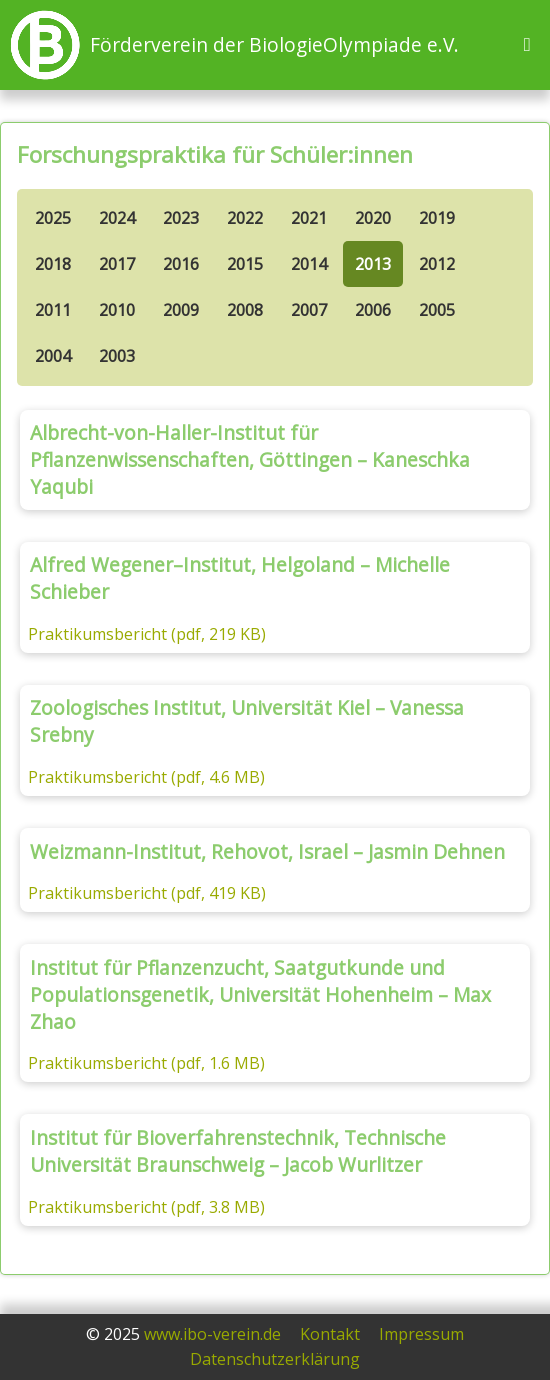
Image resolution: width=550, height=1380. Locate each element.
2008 (245, 310)
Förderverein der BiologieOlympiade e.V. (274, 44)
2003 (117, 356)
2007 (309, 310)
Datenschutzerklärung (275, 1359)
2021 (309, 218)
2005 (437, 310)
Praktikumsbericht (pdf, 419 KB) (147, 893)
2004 (53, 356)
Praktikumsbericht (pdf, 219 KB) (147, 634)
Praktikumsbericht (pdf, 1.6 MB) (146, 1063)
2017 (117, 264)
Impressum (421, 1334)
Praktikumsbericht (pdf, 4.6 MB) (146, 777)
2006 (373, 310)
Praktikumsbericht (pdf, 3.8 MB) (146, 1207)
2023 (181, 218)
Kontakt (330, 1334)
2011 (53, 310)
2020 (373, 218)
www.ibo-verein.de (212, 1334)
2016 (181, 264)
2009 (181, 310)
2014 (309, 264)
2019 (437, 218)
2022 (245, 218)
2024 (117, 218)
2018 (53, 264)
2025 (53, 218)
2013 (373, 264)
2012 (437, 264)
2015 (245, 264)
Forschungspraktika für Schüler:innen (215, 154)
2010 (117, 310)
